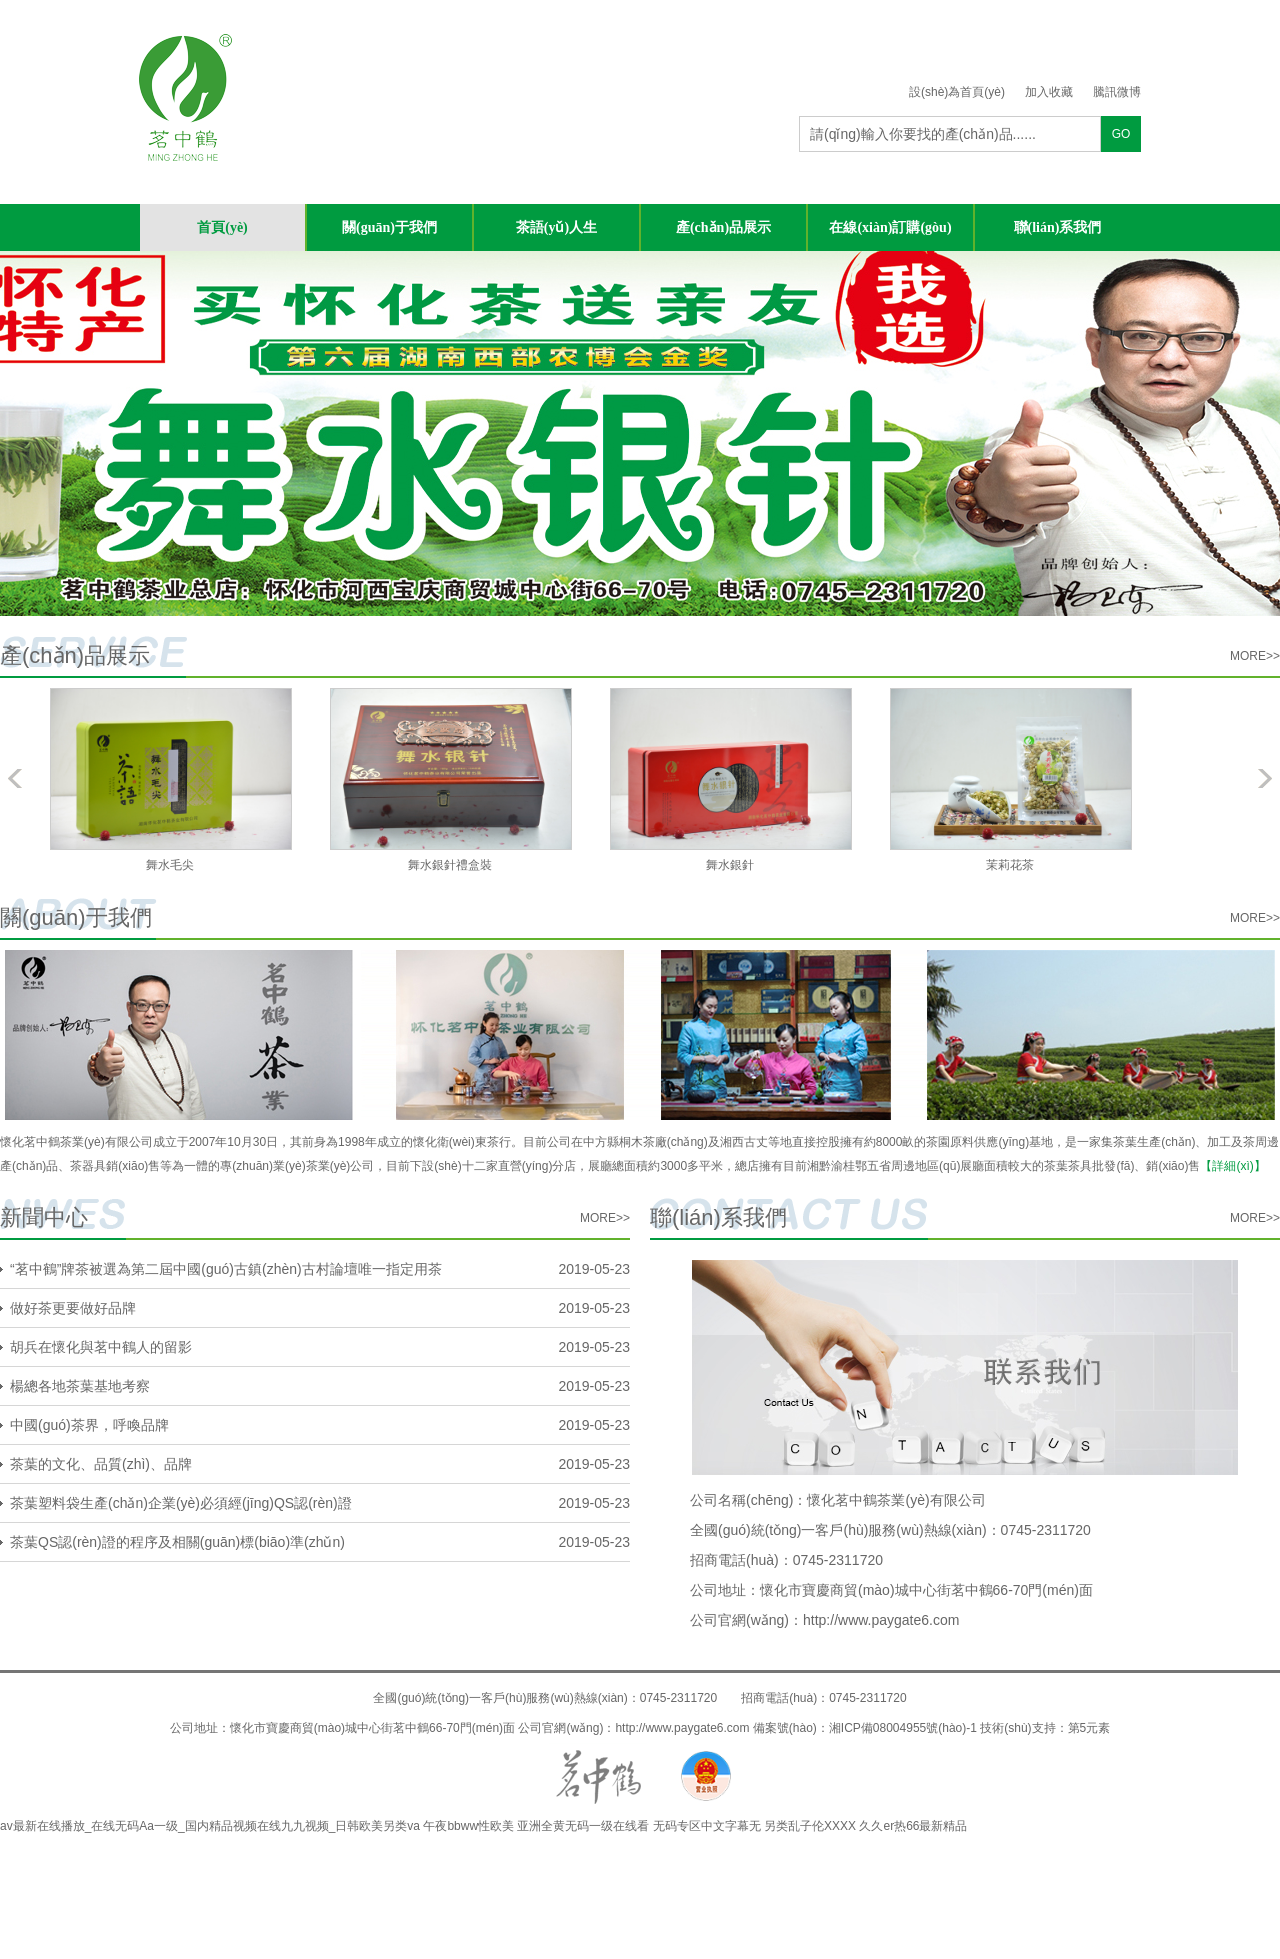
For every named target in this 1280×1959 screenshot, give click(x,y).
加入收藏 (1049, 92)
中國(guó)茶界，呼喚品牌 (89, 1425)
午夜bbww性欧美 (468, 1826)
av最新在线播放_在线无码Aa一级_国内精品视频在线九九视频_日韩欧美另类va (210, 1826)
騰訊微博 (1117, 92)
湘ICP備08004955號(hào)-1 (903, 1728)
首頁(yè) (222, 227)
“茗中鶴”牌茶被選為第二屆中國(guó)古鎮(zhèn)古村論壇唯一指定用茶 (226, 1269)
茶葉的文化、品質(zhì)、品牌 (101, 1464)
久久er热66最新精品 (913, 1826)
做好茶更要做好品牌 (73, 1308)
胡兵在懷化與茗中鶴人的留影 (101, 1347)
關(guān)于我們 (389, 227)
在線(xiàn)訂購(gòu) (890, 227)
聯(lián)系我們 (1058, 227)
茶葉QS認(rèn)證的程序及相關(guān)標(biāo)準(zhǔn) (177, 1542)
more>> (1255, 656)
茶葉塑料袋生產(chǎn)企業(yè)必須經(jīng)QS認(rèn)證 (181, 1503)
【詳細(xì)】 (1232, 1166)
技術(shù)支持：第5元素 (1045, 1728)
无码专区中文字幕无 (707, 1826)
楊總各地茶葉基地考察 (80, 1386)
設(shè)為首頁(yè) (957, 92)
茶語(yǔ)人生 (556, 227)
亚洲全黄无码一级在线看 (583, 1826)
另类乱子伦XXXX (810, 1826)
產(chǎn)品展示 (723, 227)
